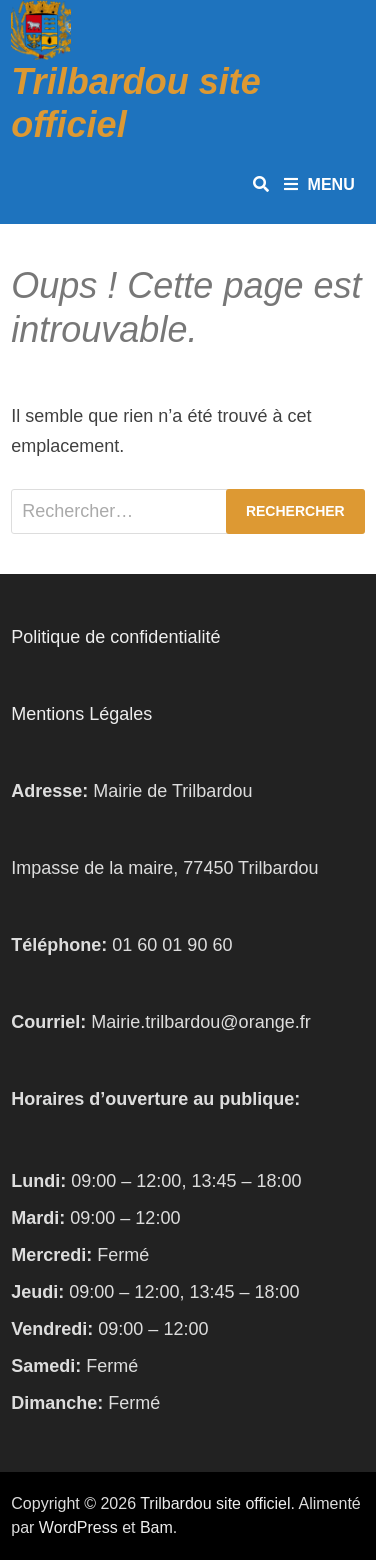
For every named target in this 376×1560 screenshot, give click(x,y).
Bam (156, 1527)
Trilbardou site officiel (215, 1503)
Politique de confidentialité (115, 637)
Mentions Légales (81, 714)
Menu (319, 184)
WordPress (78, 1527)
